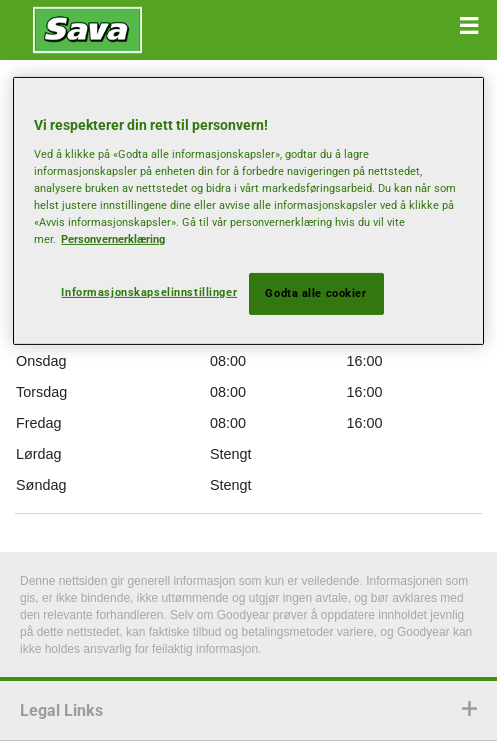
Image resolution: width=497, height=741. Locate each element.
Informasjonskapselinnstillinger (149, 292)
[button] (469, 26)
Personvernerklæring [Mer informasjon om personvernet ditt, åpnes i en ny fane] (113, 239)
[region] (248, 211)
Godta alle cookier (315, 293)
